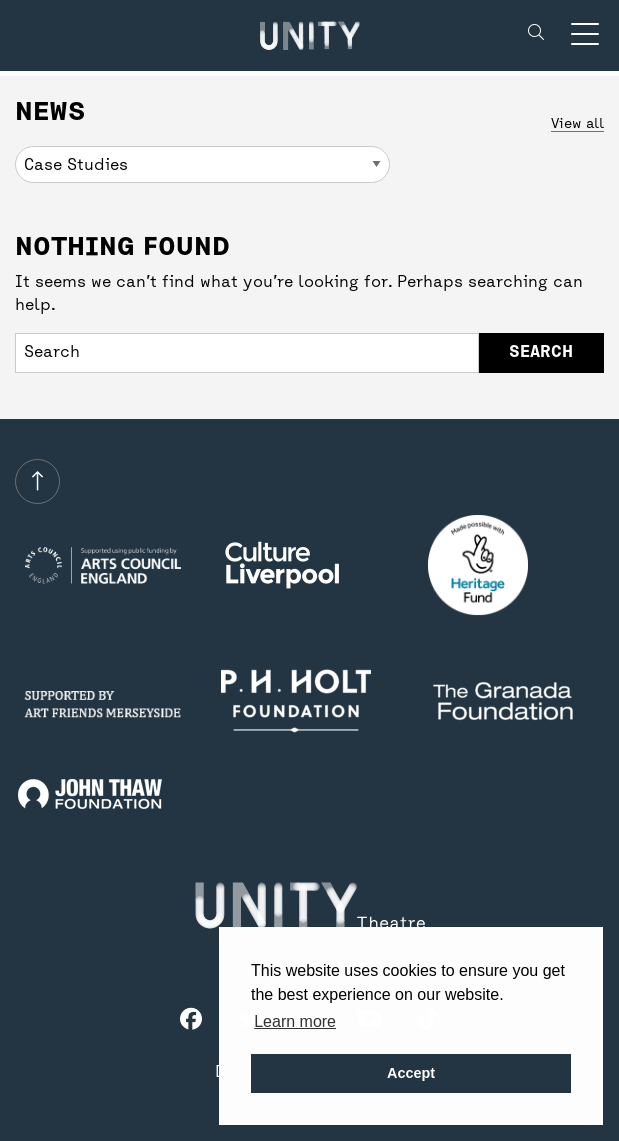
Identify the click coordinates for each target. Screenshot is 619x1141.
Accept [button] (411, 1073)
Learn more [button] (295, 1021)
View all (577, 124)
